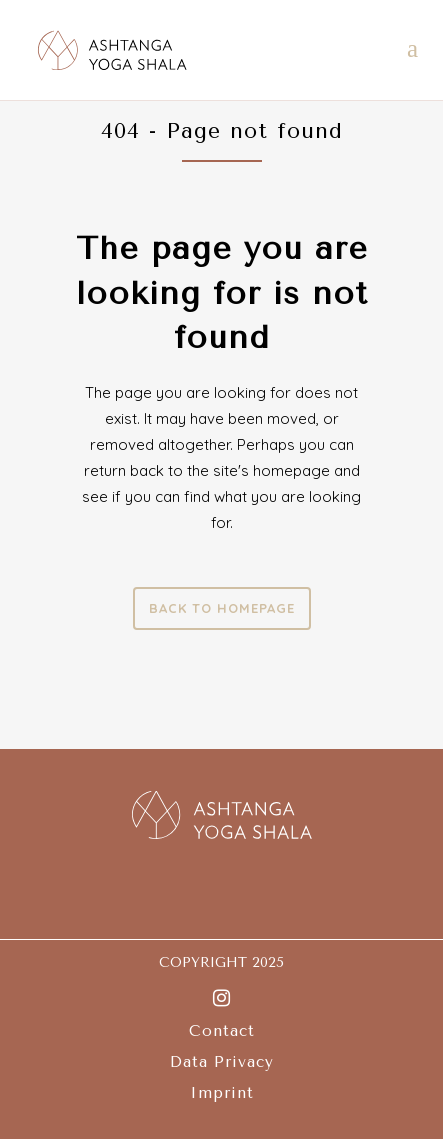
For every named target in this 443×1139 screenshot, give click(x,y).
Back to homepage (222, 608)
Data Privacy (222, 1062)
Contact (222, 1031)
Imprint (222, 1093)
